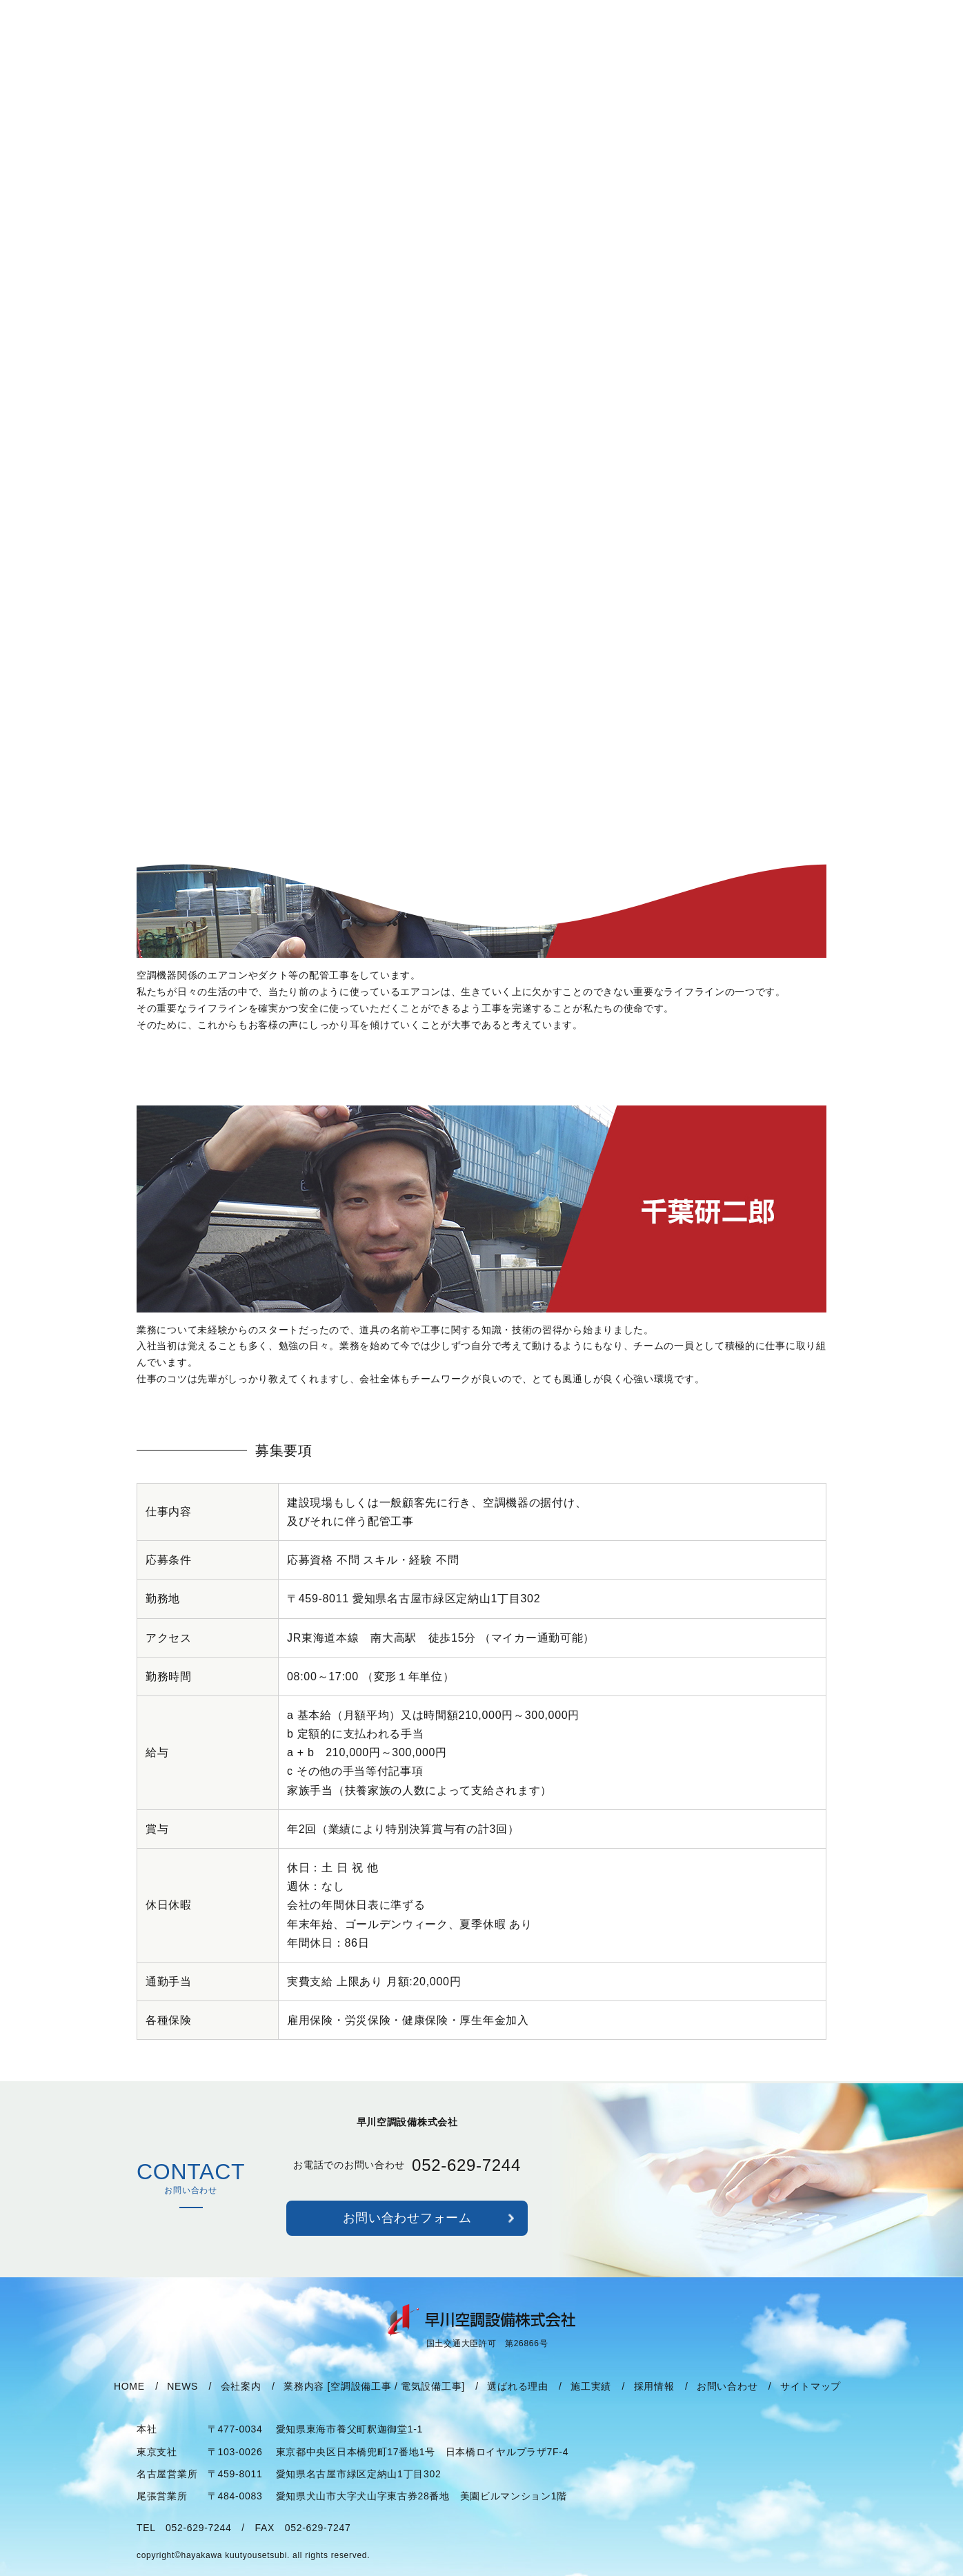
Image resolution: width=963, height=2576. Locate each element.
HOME (129, 2402)
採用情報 (654, 2402)
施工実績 (590, 2402)
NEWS (182, 2402)
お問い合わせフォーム (407, 2234)
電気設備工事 (431, 2402)
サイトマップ (810, 2402)
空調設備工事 (360, 2402)
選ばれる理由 (517, 2402)
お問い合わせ (727, 2402)
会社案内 (241, 2402)
